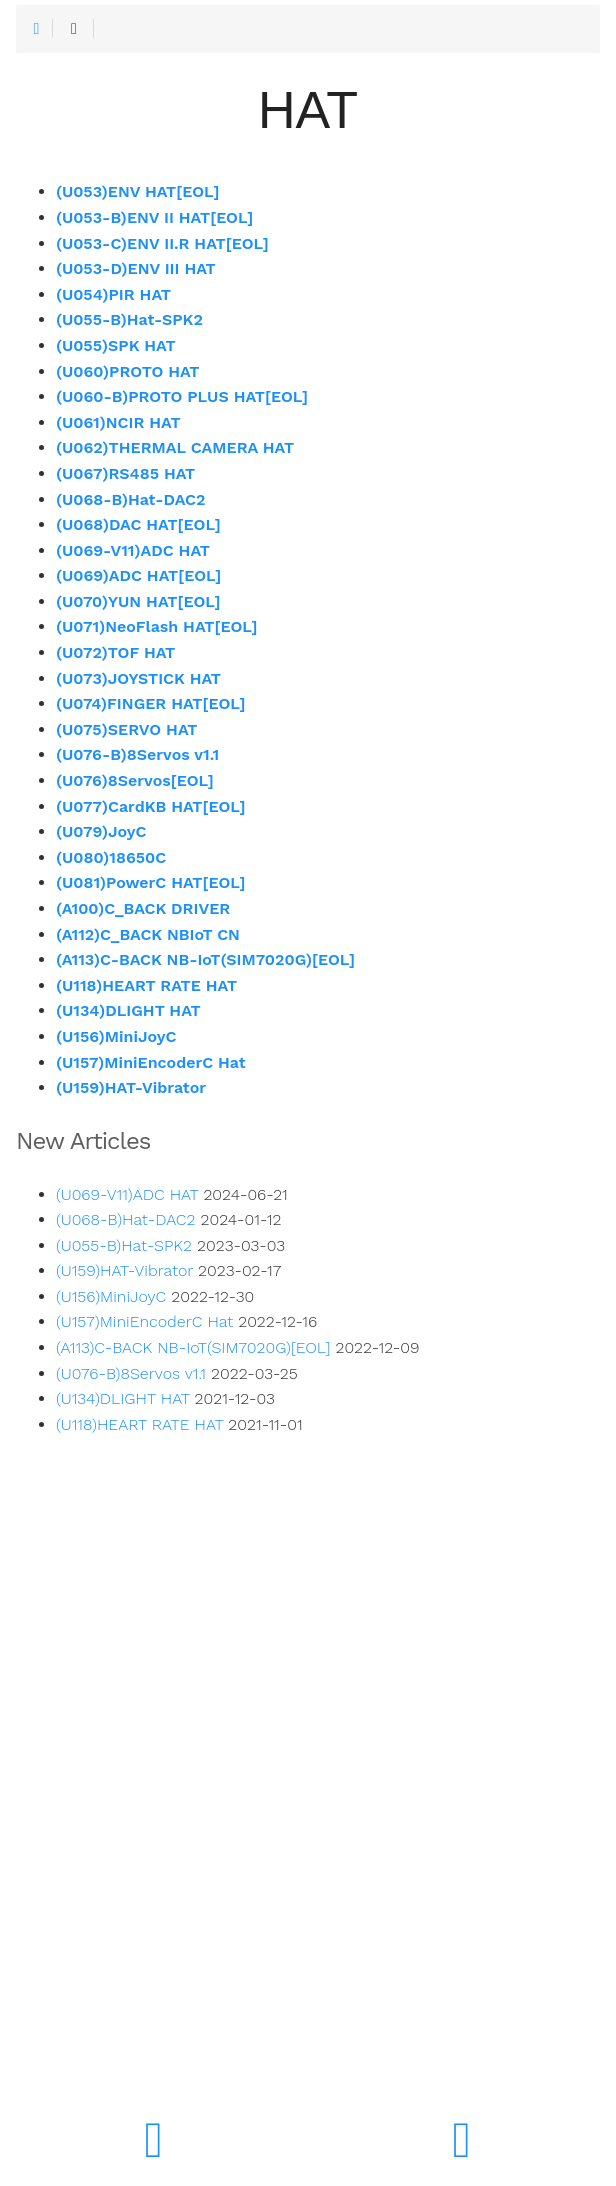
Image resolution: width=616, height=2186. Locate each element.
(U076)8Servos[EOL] (135, 780)
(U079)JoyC (101, 831)
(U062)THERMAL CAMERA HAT (175, 447)
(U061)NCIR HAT (118, 422)
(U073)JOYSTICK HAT (138, 678)
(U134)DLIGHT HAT (128, 1010)
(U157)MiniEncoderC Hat (151, 1062)
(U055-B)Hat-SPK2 (129, 319)
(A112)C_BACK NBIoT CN (148, 934)
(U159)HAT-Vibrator (131, 1087)
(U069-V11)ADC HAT (133, 550)
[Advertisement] (308, 1861)
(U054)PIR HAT (113, 294)
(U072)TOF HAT (115, 652)
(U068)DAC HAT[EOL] (138, 524)
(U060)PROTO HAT (128, 371)
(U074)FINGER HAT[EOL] (151, 703)
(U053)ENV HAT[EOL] (137, 191)
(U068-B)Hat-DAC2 (130, 499)
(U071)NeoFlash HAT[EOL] (157, 626)
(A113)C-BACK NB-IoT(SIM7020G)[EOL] (205, 959)
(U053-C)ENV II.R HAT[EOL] (162, 243)
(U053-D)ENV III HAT (136, 268)
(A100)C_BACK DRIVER (143, 908)
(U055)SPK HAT (116, 345)
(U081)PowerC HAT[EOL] (151, 882)
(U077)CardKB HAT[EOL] (151, 806)
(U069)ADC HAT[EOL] (138, 575)
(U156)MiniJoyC (116, 1036)
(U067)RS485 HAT (125, 473)
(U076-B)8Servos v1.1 (137, 754)
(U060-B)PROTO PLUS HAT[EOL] (182, 396)
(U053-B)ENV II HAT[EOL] (154, 217)
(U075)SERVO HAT (126, 729)
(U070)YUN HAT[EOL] (138, 601)
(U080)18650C (111, 857)
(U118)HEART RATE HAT (146, 985)
